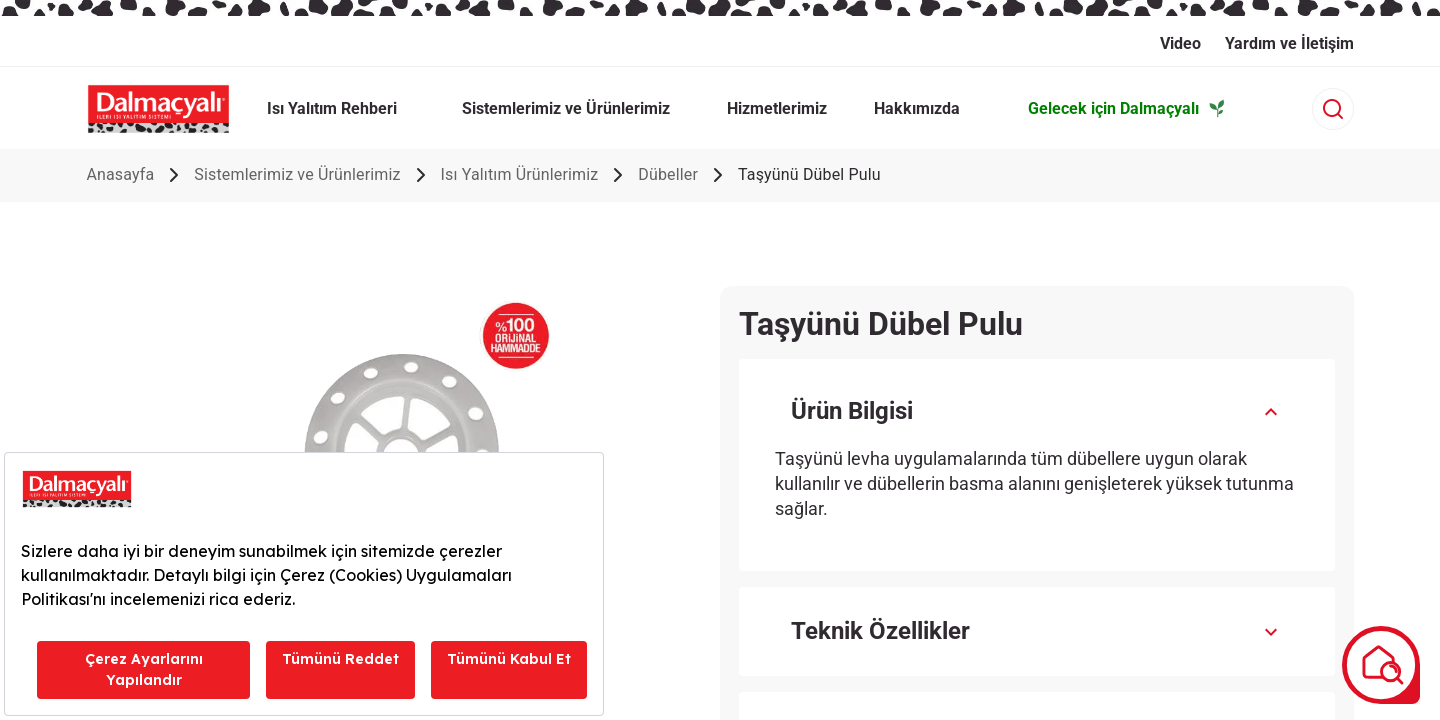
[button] (1037, 411)
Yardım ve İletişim (1289, 43)
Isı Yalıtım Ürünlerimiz (520, 174)
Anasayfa (120, 174)
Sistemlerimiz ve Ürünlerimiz (297, 174)
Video (1180, 43)
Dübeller (668, 174)
